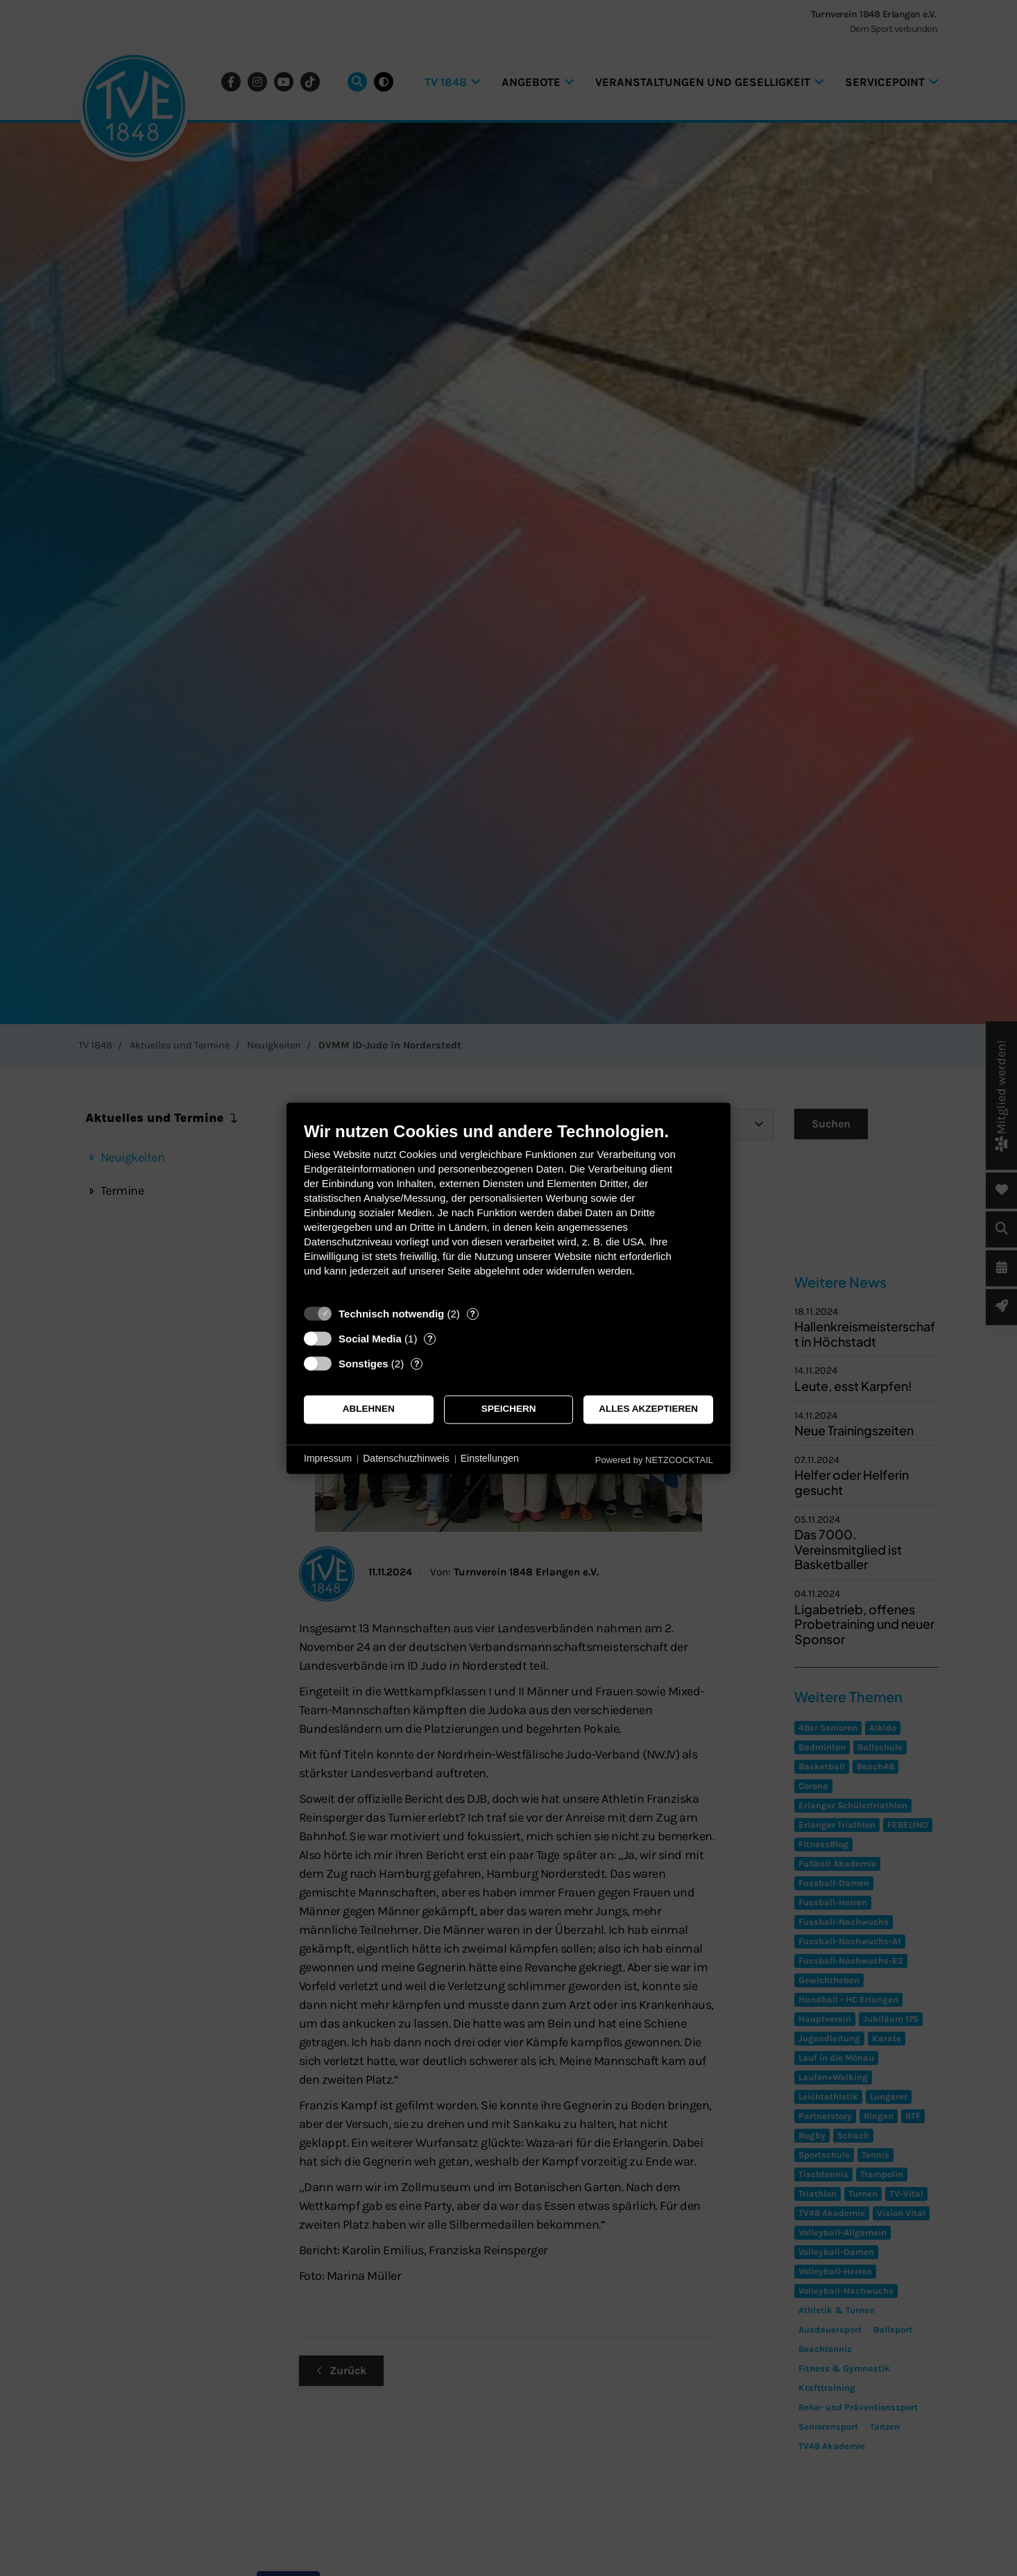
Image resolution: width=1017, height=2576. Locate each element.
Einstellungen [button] (490, 1458)
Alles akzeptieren (648, 1409)
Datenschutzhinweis (406, 1458)
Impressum (328, 1458)
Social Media (370, 1339)
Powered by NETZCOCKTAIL (654, 1460)
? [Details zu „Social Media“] (430, 1338)
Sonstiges (363, 1363)
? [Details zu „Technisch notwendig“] (472, 1313)
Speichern (508, 1409)
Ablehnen (369, 1409)
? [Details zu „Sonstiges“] (417, 1363)
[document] (508, 1209)
